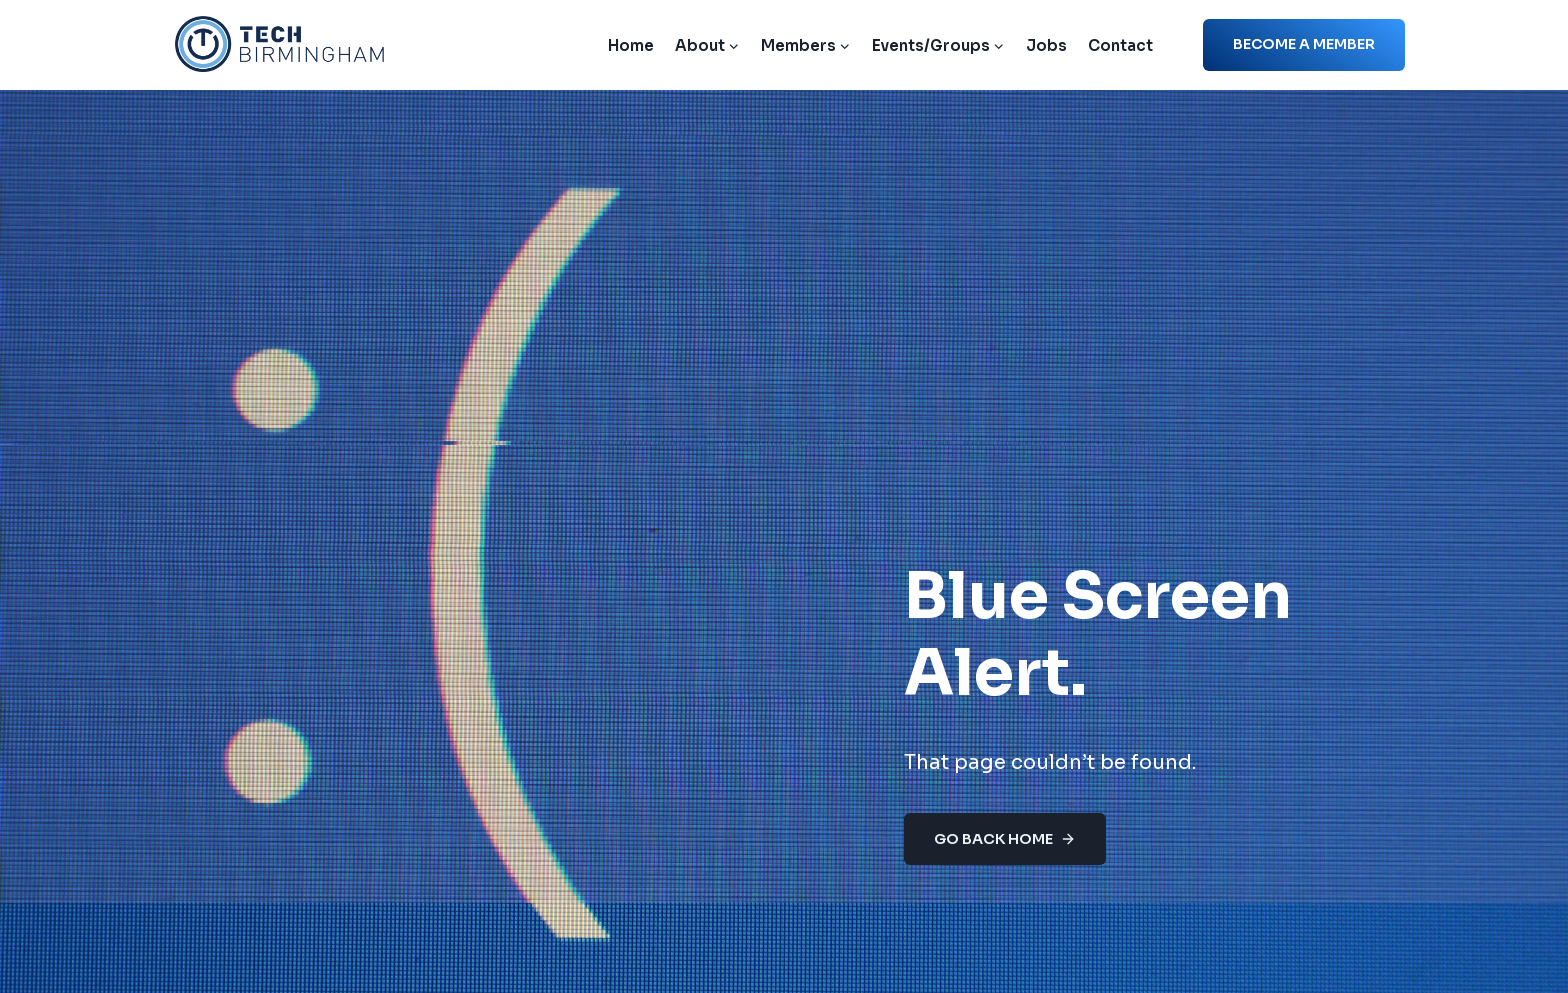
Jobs (1046, 45)
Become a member (1304, 44)
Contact (1120, 45)
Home (631, 45)
